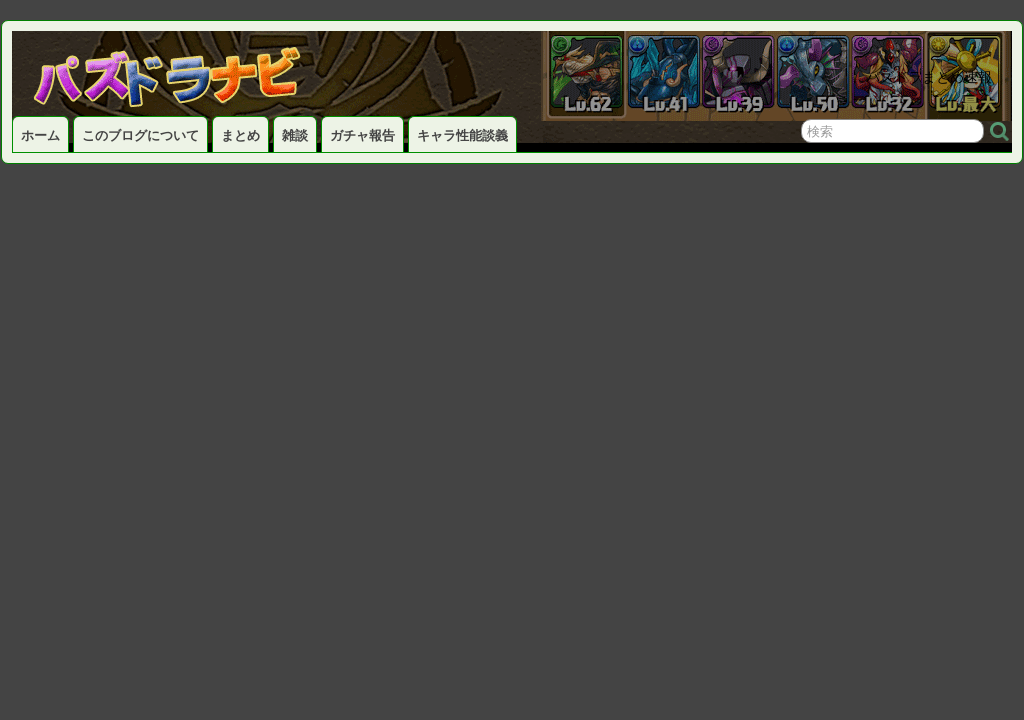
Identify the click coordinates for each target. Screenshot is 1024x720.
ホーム (40, 135)
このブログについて (140, 135)
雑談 (295, 135)
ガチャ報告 (362, 135)
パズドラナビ (192, 71)
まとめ (240, 135)
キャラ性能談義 (462, 135)
